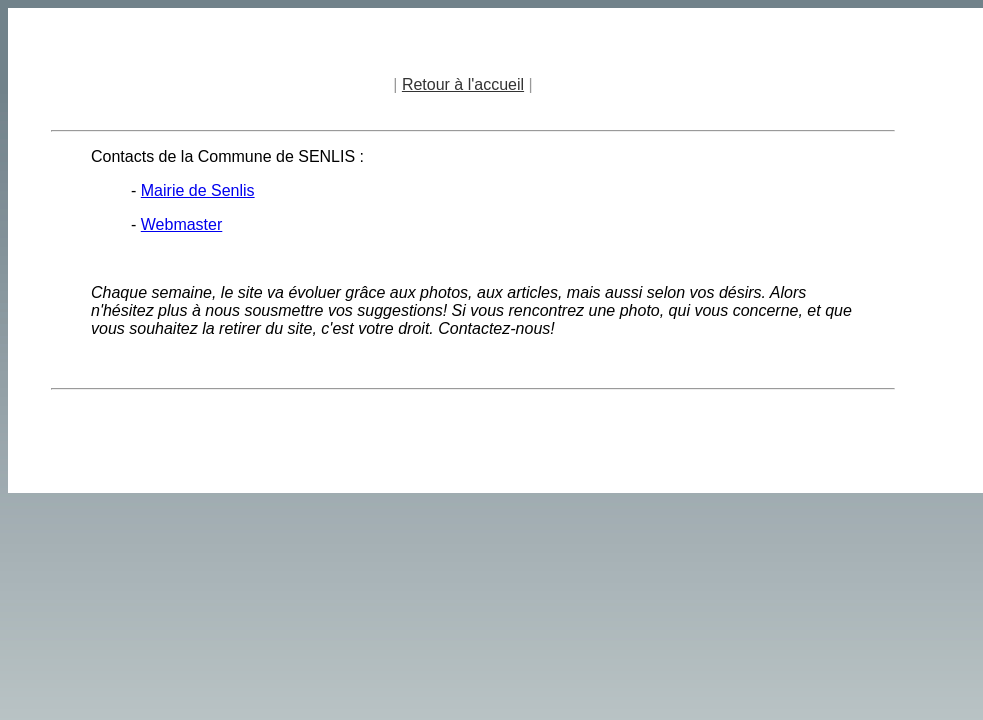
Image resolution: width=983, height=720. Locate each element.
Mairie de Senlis (198, 190)
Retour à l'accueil (463, 84)
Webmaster (182, 224)
